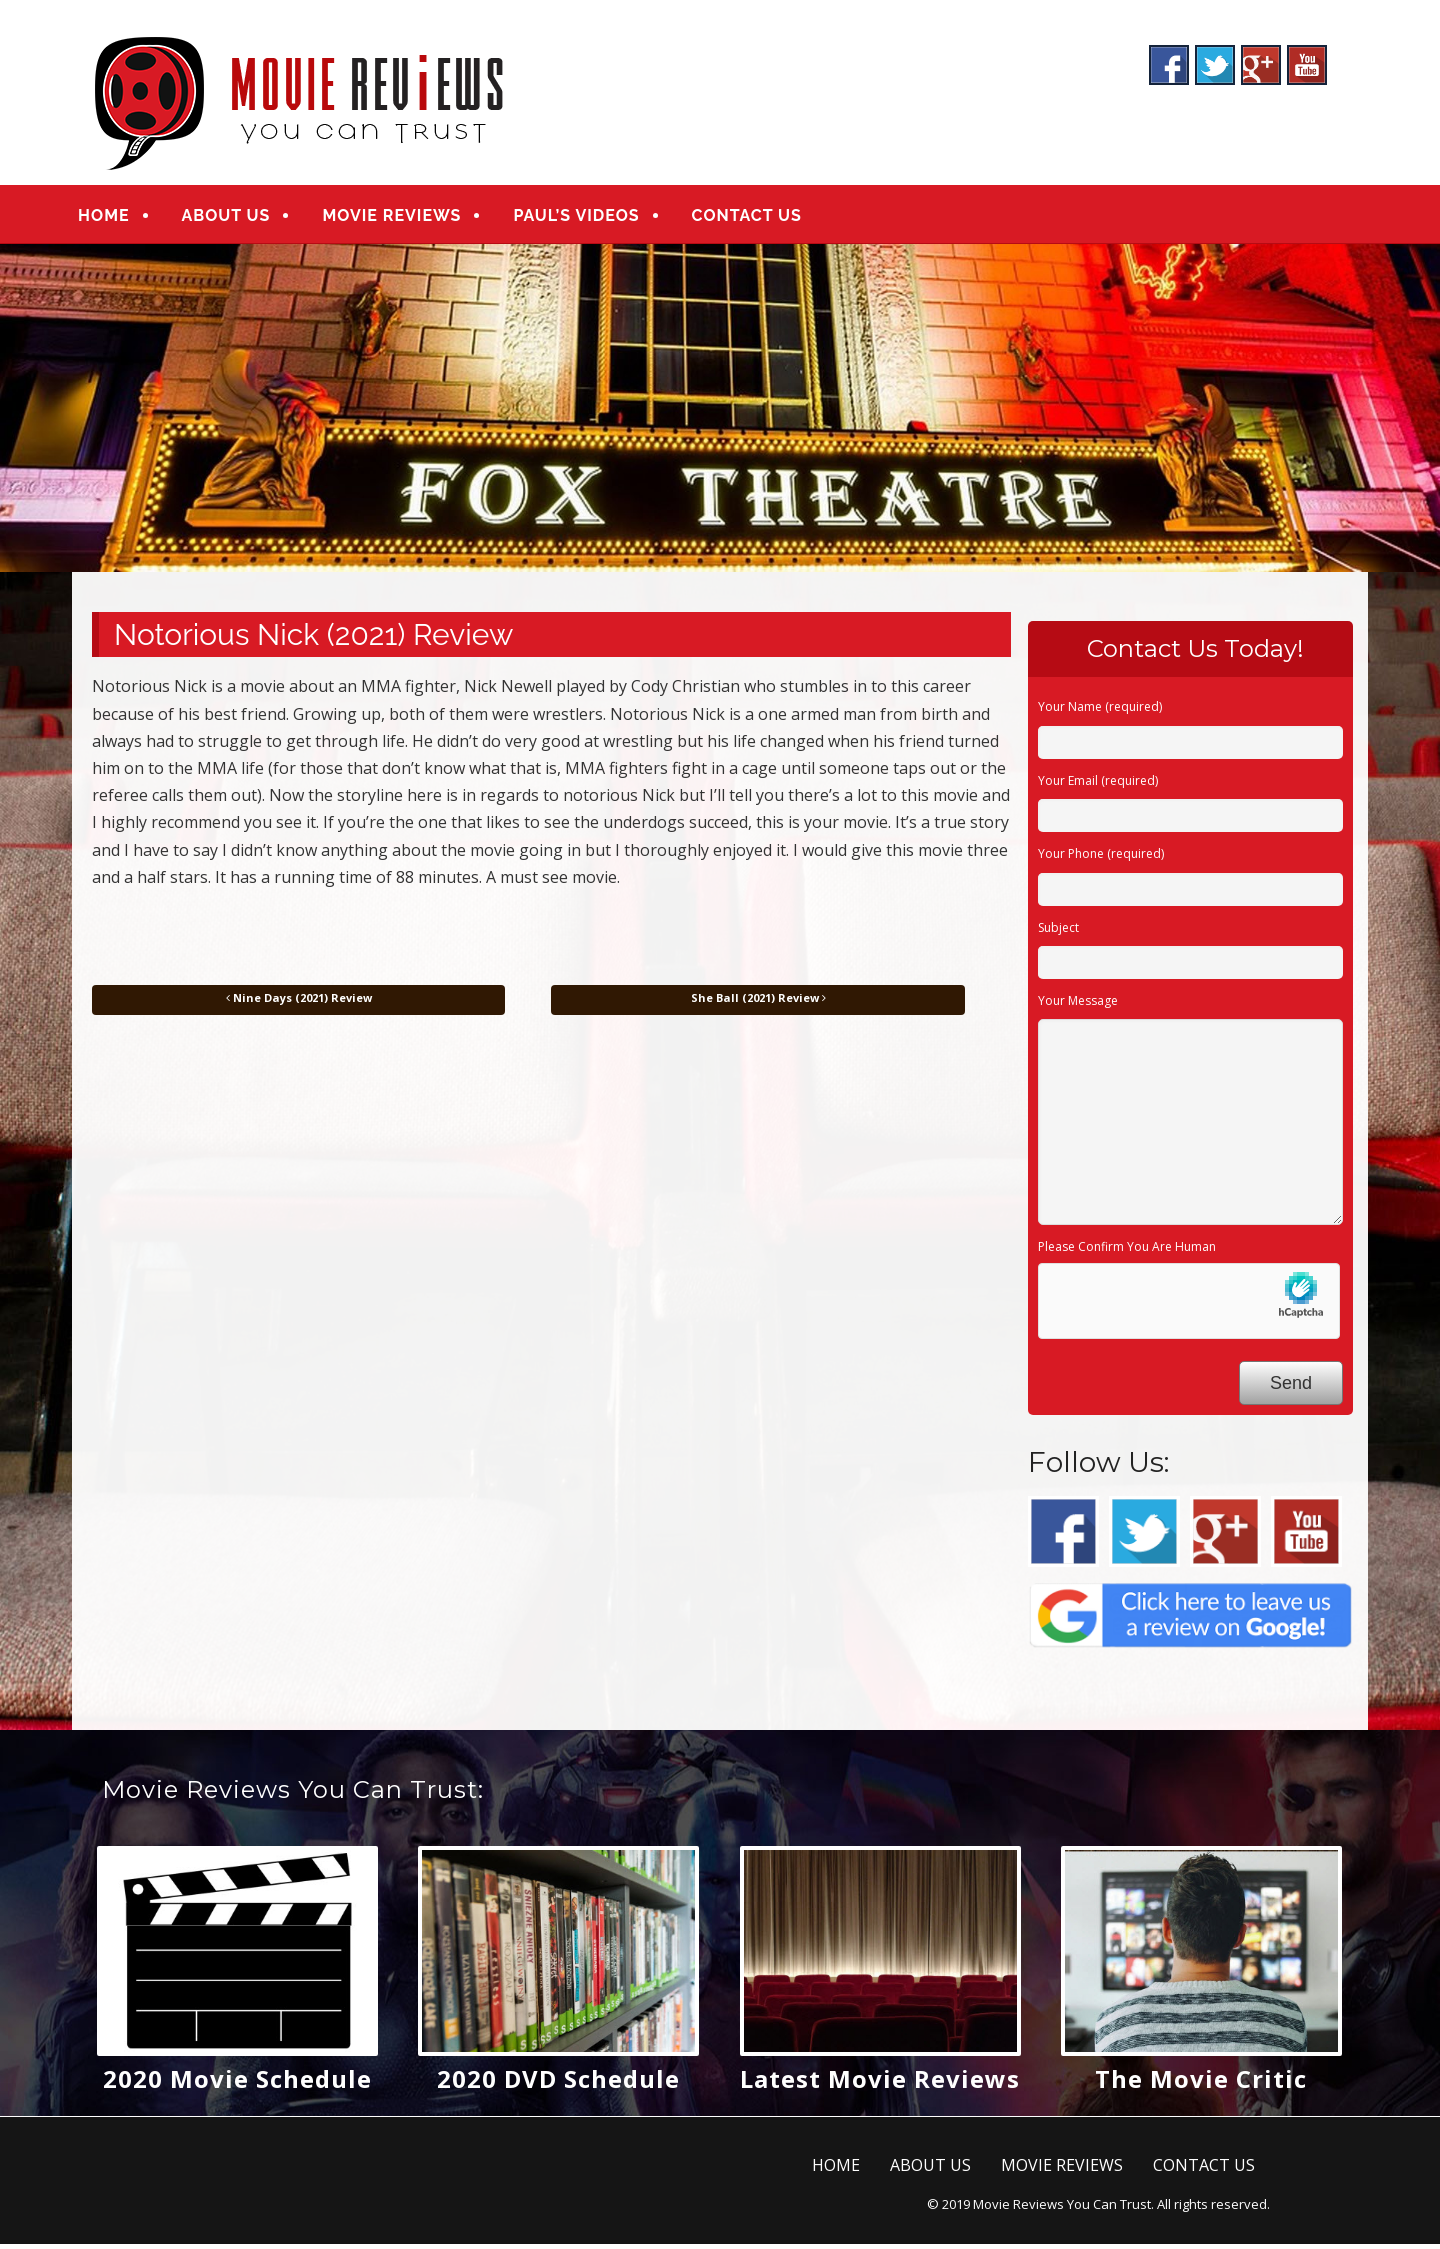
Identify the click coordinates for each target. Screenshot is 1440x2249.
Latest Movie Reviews (880, 2083)
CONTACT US (762, 217)
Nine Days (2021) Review (299, 1001)
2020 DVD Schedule (558, 2083)
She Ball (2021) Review (758, 1001)
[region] (720, 412)
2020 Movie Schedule (237, 2083)
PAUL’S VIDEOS (592, 217)
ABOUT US (241, 217)
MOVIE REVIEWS (407, 217)
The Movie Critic (1201, 2083)
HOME (119, 217)
